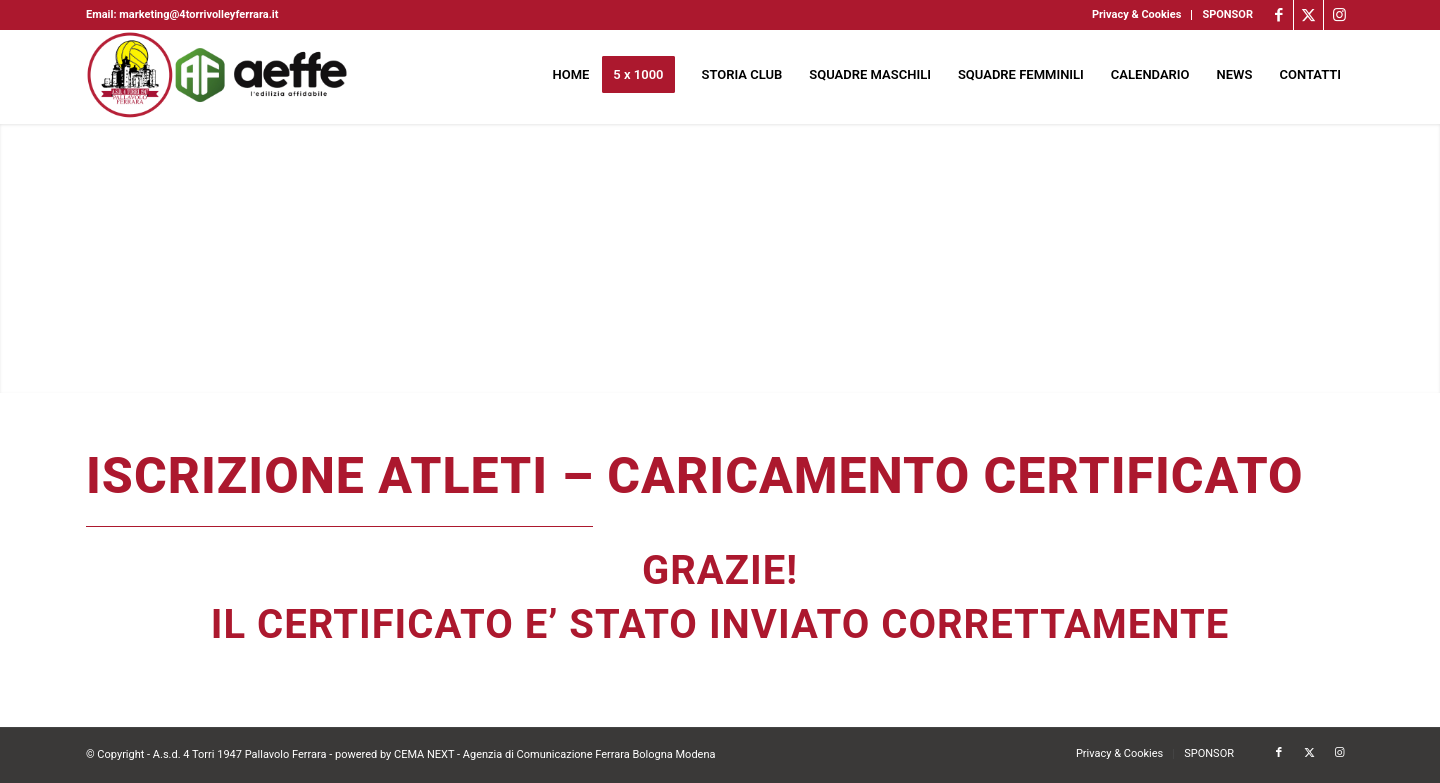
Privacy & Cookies (1136, 14)
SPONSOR (1227, 14)
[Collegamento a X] (1308, 15)
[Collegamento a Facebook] (1278, 15)
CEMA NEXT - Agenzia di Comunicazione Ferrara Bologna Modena (555, 754)
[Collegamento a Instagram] (1339, 15)
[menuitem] (1137, 15)
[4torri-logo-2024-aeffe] (218, 75)
